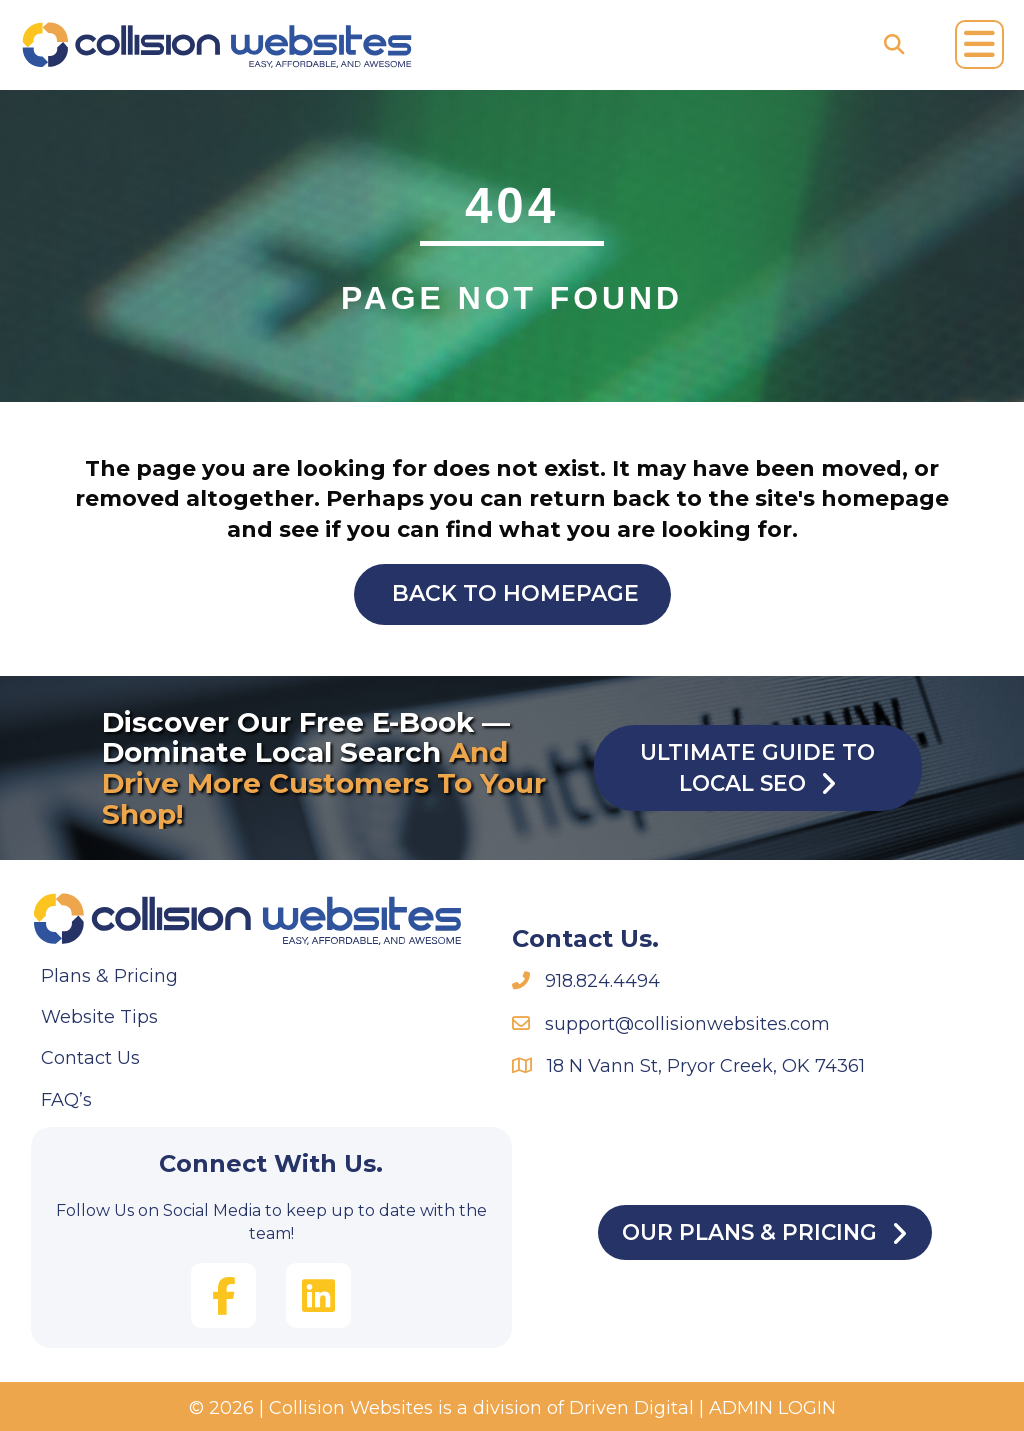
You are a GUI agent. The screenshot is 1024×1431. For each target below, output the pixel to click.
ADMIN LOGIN (772, 1408)
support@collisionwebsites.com (687, 1024)
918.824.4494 (602, 981)
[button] (223, 1295)
